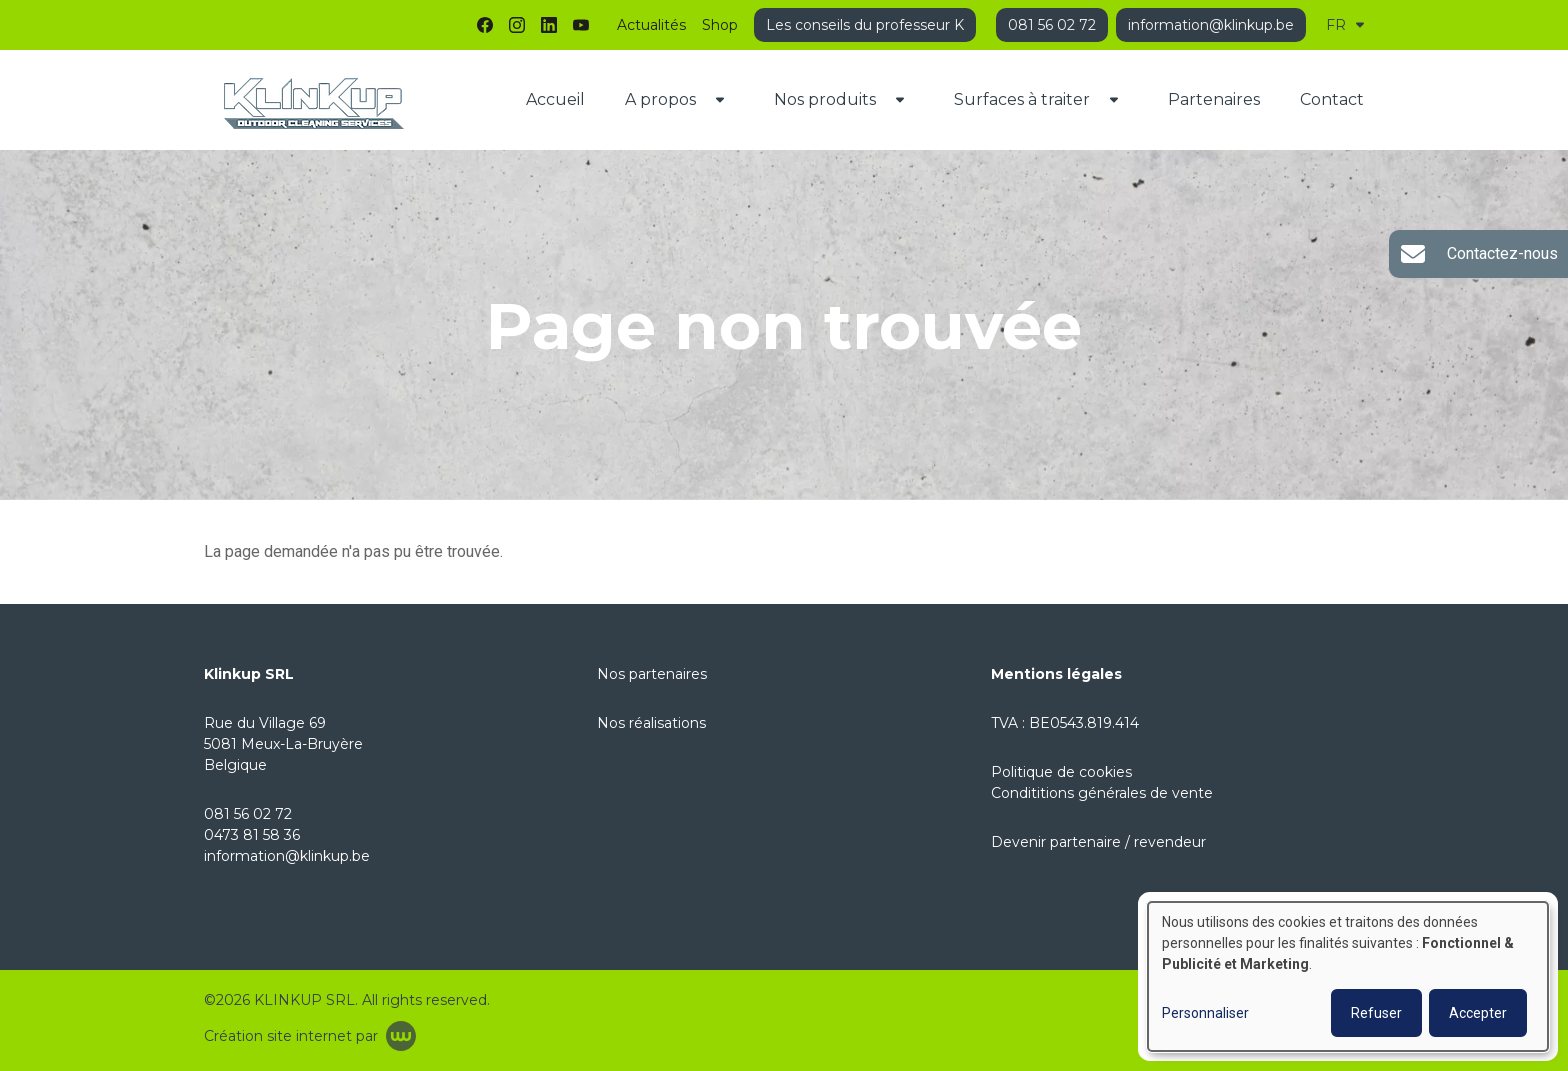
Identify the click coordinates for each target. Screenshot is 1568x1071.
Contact (1332, 99)
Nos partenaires (652, 674)
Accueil (555, 99)
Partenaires (1214, 99)
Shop (720, 25)
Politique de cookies (1061, 772)
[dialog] (1348, 976)
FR (1345, 25)
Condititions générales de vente (1102, 793)
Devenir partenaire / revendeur (1098, 842)
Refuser (1376, 1013)
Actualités (651, 25)
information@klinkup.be (287, 856)
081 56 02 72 (248, 814)
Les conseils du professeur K (865, 25)
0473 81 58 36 (252, 835)
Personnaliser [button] (1205, 1013)
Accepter (1478, 1013)
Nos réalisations (651, 723)
